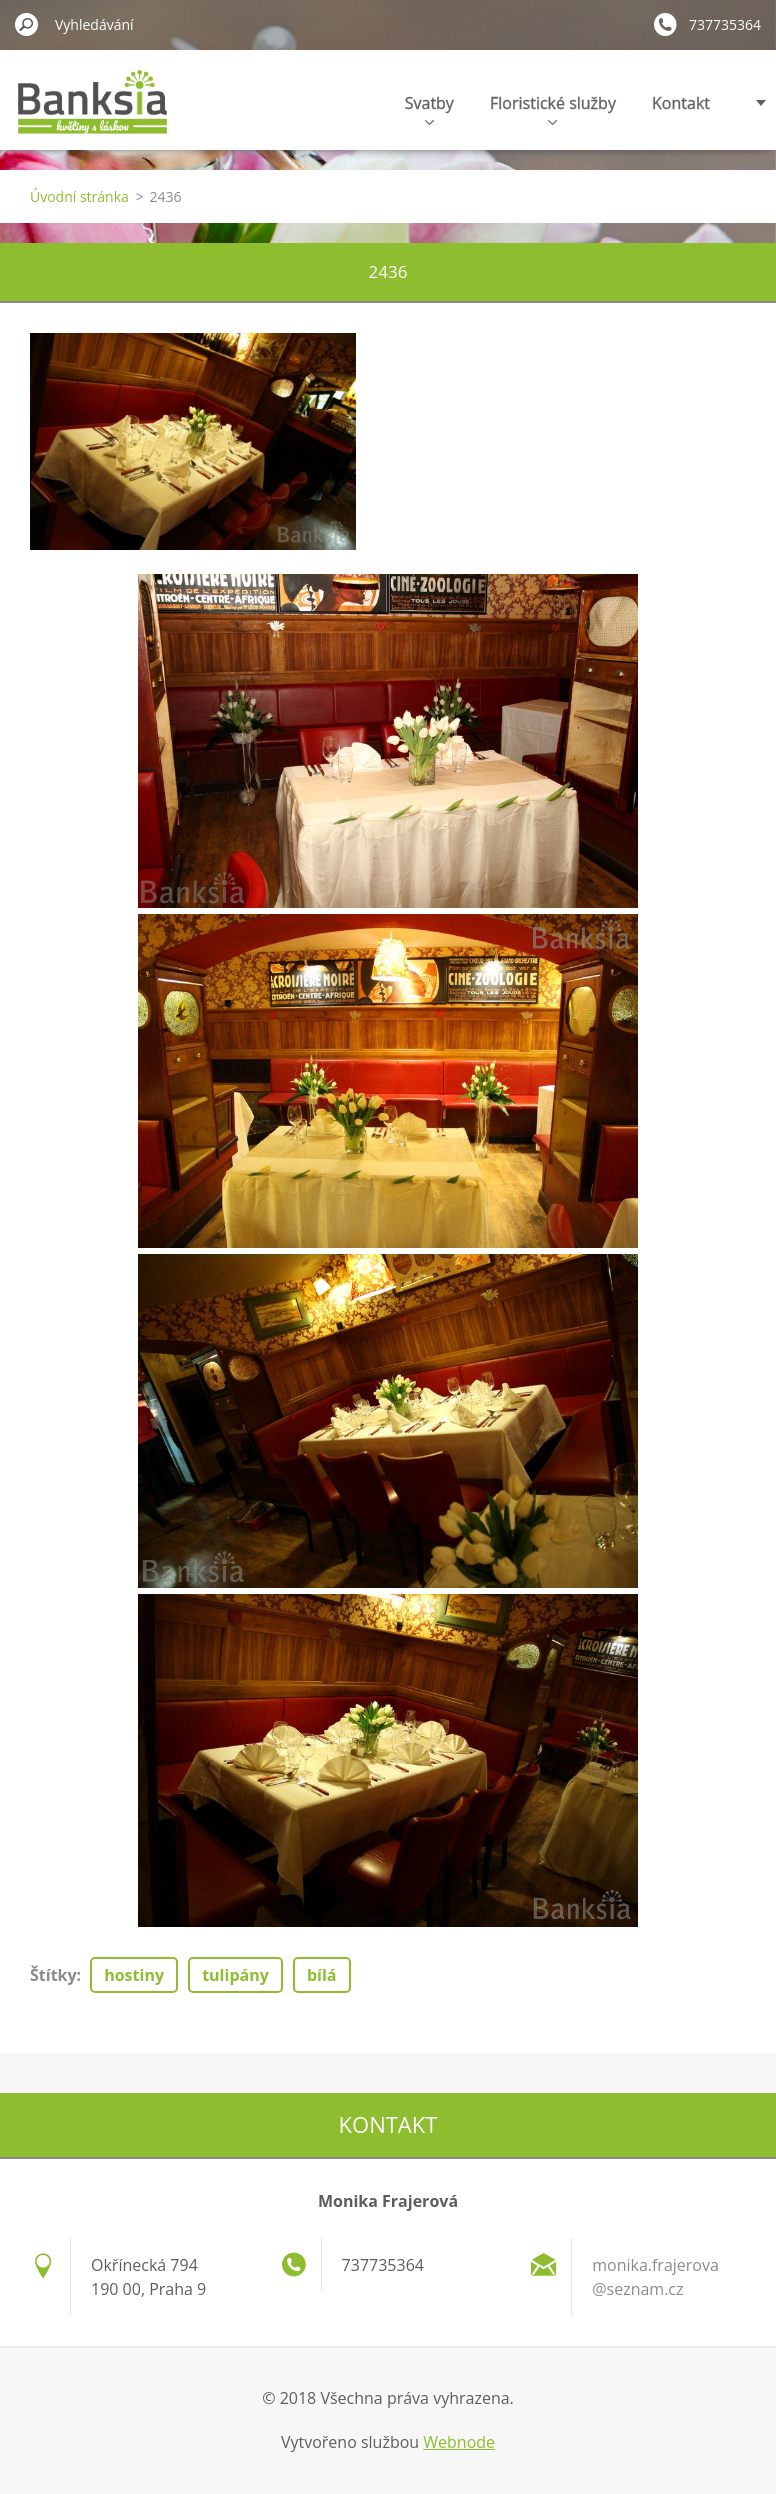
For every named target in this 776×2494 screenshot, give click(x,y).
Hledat (27, 24)
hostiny (134, 1975)
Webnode (459, 2442)
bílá (322, 1975)
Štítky (53, 1975)
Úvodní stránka (79, 196)
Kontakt (681, 103)
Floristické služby (553, 108)
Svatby (429, 108)
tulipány (235, 1975)
